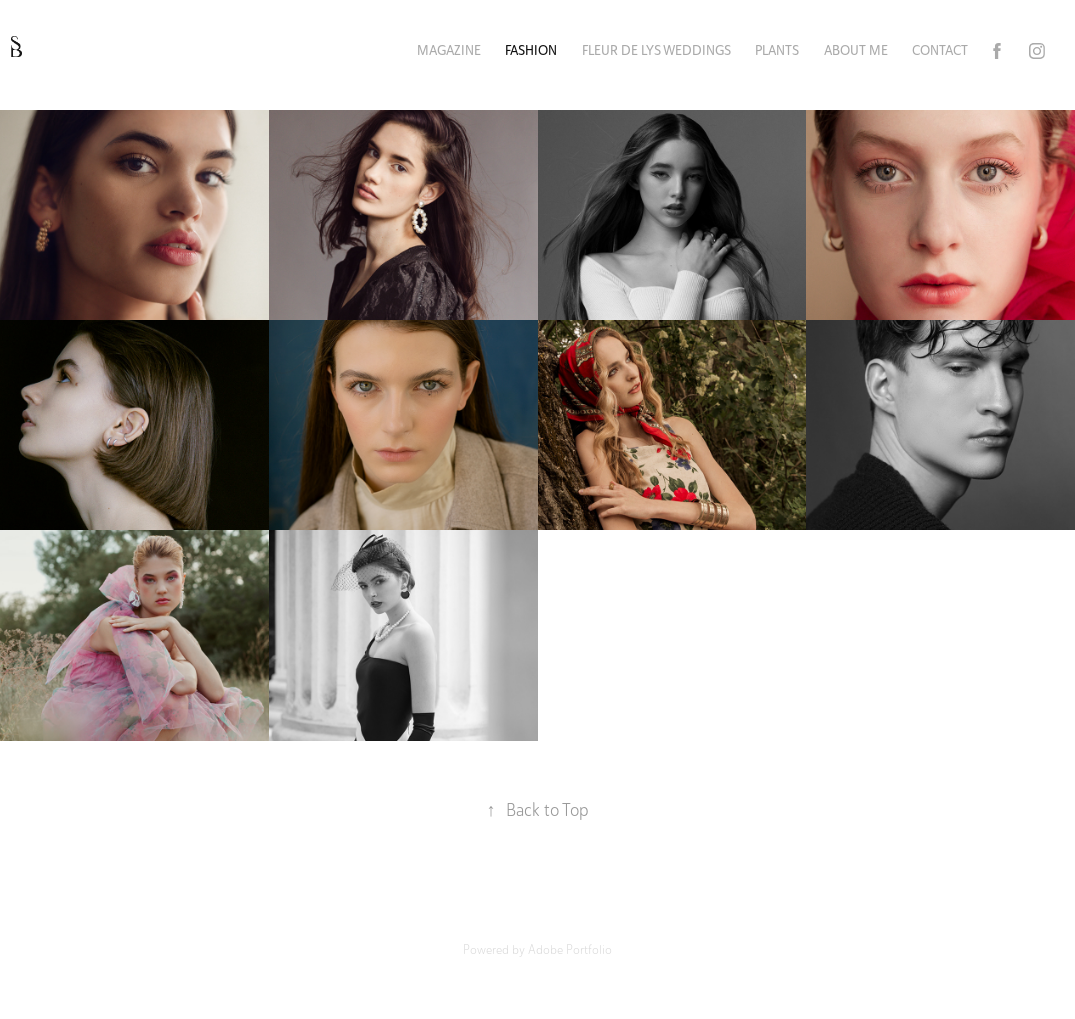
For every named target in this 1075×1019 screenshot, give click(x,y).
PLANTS (777, 50)
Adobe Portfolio (570, 949)
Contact (940, 50)
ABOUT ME (856, 50)
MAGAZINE (449, 50)
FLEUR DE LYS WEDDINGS (656, 50)
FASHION (531, 50)
